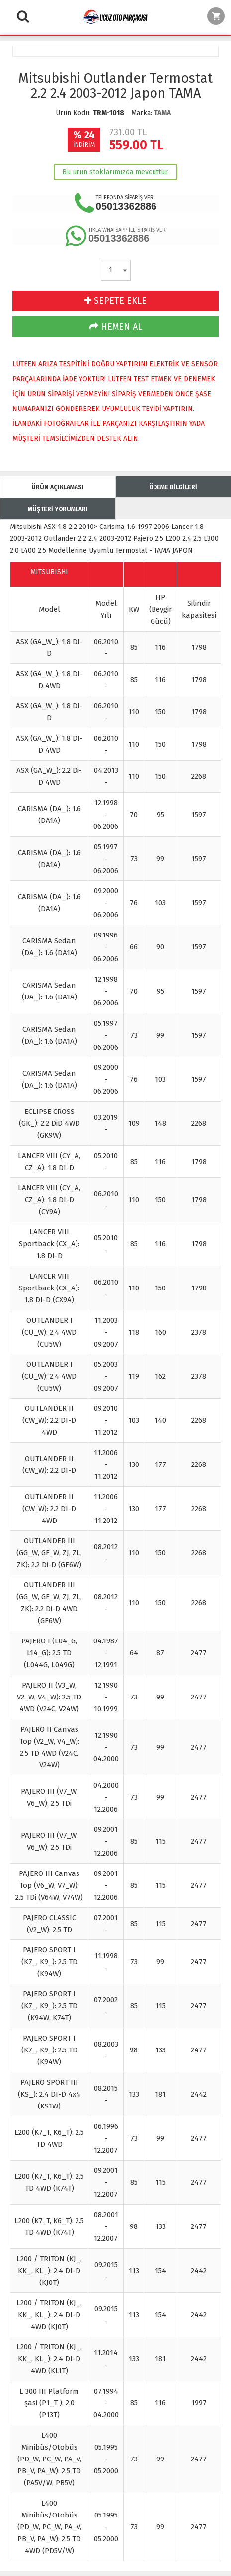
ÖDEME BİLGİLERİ (173, 487)
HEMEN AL (115, 326)
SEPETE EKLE (115, 301)
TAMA (162, 113)
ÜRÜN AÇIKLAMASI (57, 487)
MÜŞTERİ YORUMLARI (58, 509)
